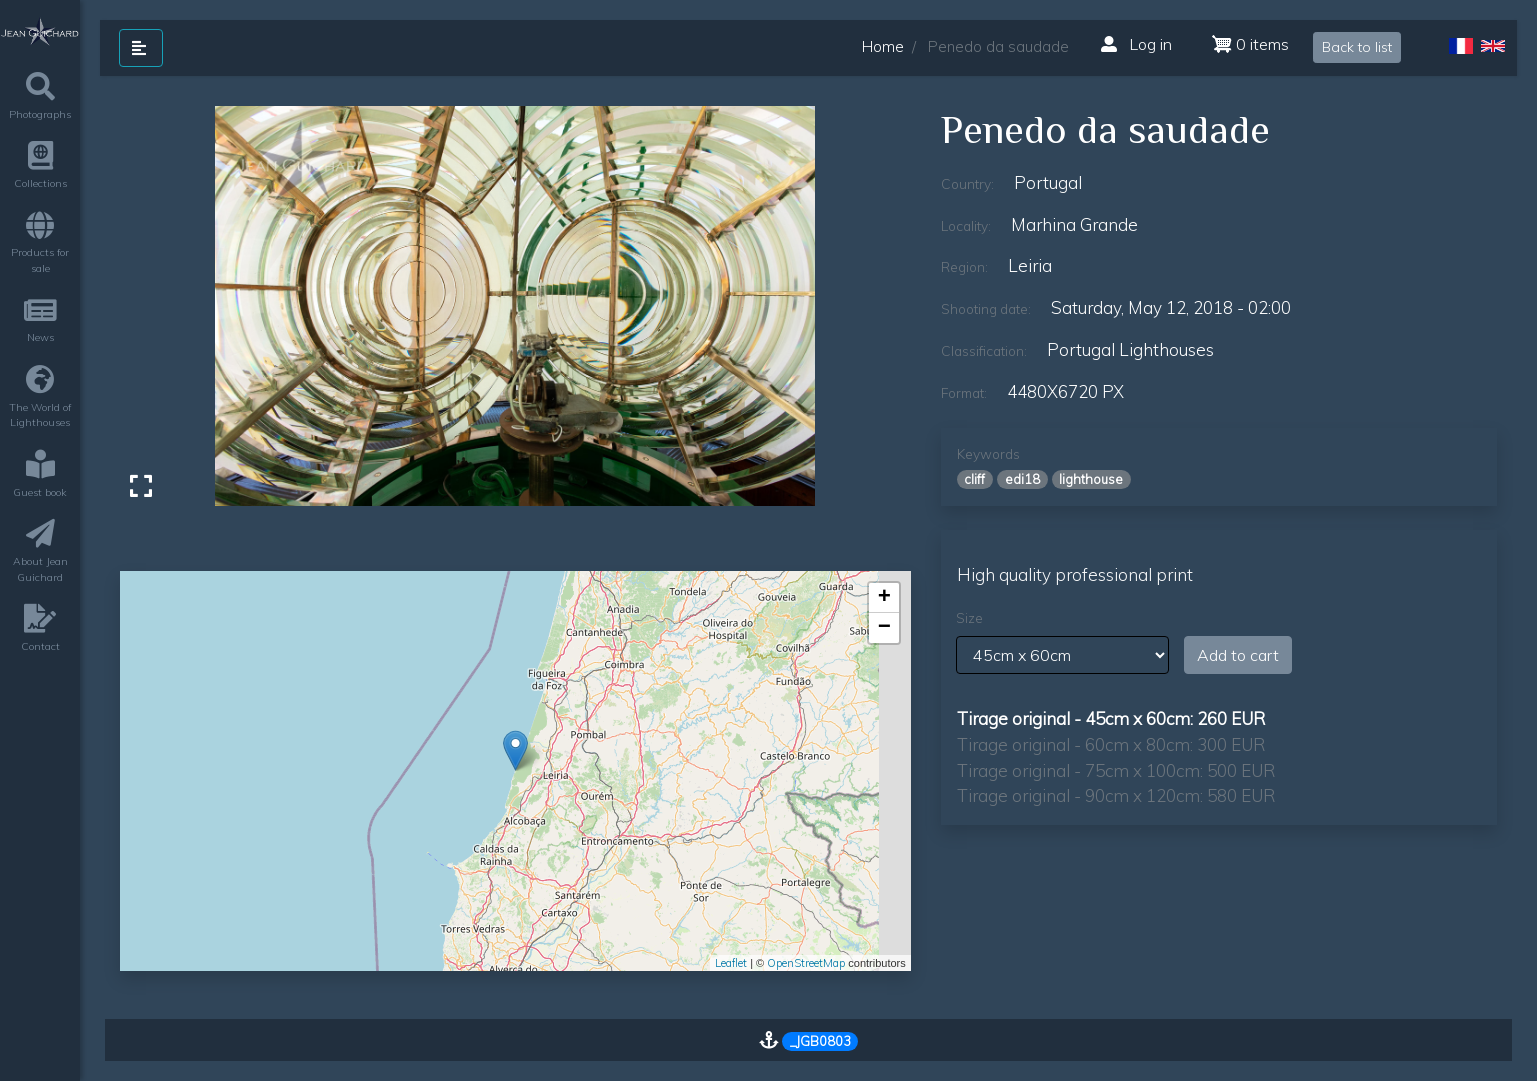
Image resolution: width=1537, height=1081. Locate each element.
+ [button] (884, 598)
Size (969, 618)
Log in (1136, 44)
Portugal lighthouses (1130, 349)
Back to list (1357, 47)
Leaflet (731, 963)
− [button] (884, 628)
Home (883, 46)
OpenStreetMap (806, 963)
